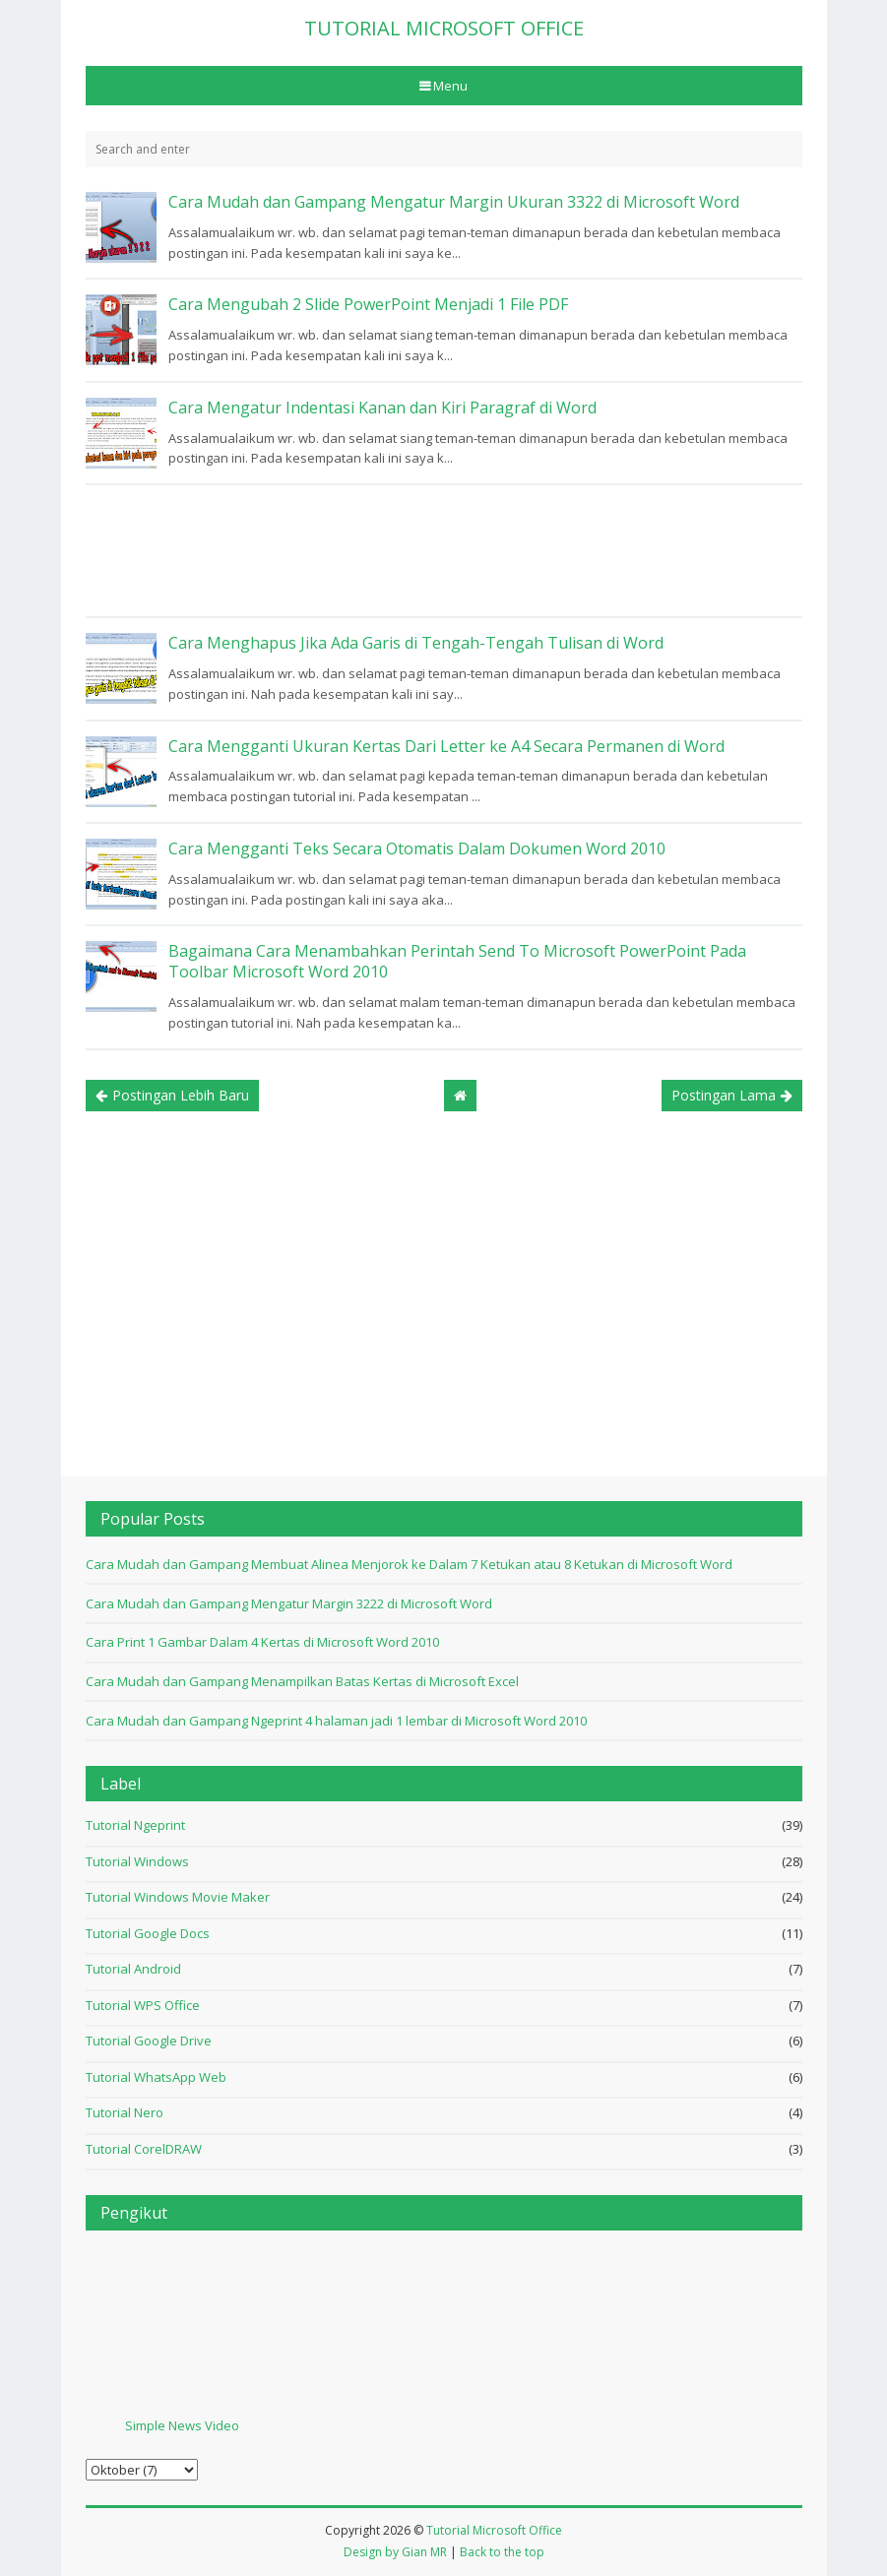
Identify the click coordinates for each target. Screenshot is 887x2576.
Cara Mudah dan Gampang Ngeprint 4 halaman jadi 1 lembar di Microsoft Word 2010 (336, 1720)
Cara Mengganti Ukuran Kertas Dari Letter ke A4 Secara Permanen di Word (446, 746)
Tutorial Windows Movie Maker (178, 1897)
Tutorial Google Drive (149, 2040)
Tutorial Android (133, 1969)
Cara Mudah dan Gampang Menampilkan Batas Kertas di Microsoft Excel (302, 1681)
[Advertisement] (444, 550)
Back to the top (502, 2552)
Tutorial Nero (124, 2112)
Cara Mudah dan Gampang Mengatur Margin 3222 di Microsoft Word (289, 1603)
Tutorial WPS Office (143, 2005)
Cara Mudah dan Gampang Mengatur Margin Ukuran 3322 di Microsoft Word (453, 202)
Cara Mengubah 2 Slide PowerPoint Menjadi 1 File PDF (368, 304)
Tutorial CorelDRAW (144, 2149)
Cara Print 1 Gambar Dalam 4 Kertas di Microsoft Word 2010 (262, 1642)
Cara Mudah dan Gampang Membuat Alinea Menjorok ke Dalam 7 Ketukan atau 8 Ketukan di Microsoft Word (409, 1564)
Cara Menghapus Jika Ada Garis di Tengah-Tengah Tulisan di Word (416, 643)
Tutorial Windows (137, 1861)
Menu (449, 85)
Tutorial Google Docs (148, 1933)
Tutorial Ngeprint (135, 1825)
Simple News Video (182, 2425)
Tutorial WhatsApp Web (156, 2077)
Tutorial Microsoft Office (494, 2530)
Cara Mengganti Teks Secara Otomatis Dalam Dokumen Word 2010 (416, 848)
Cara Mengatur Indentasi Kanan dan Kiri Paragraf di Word (382, 407)
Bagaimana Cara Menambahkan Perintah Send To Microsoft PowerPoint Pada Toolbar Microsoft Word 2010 (457, 961)
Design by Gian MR (395, 2552)
